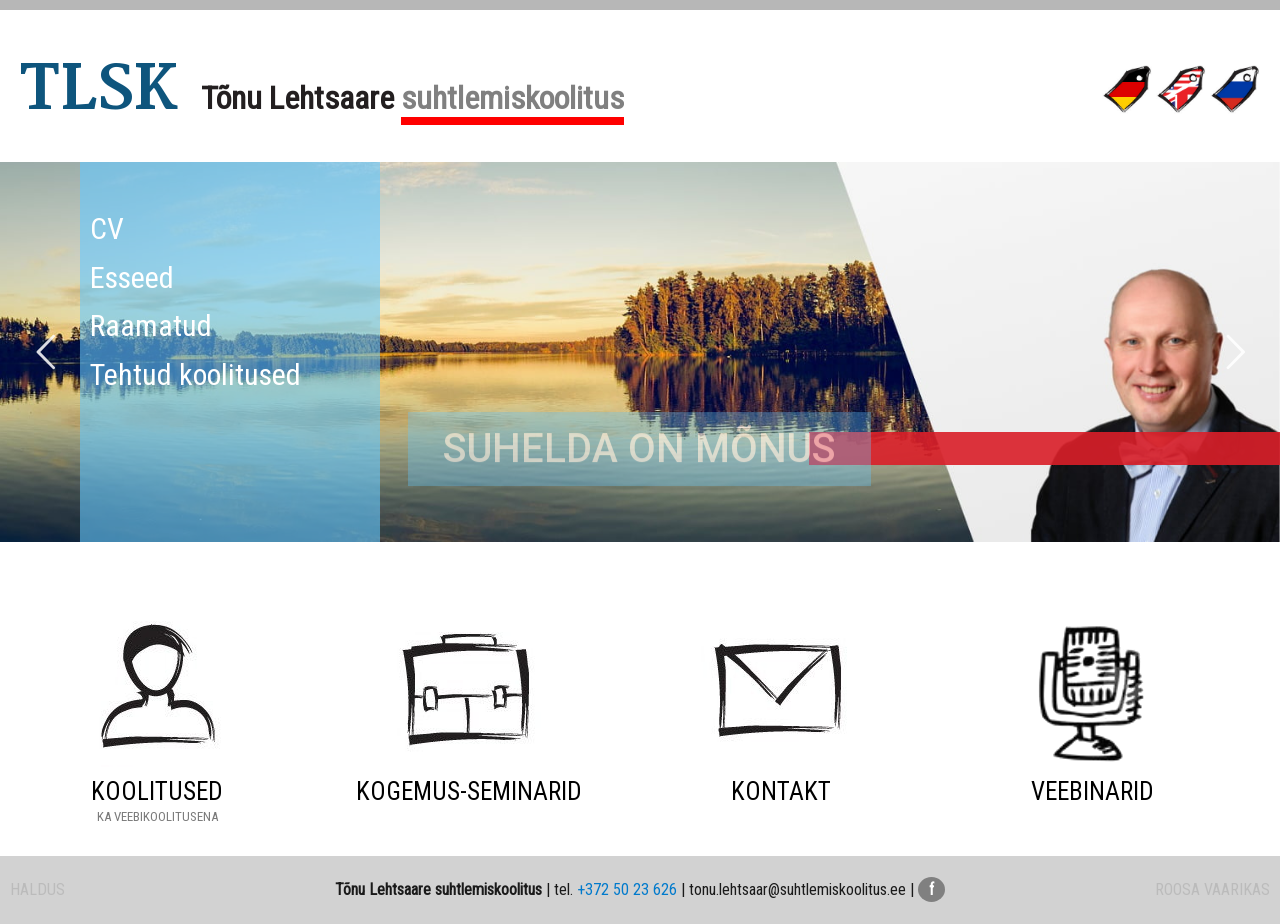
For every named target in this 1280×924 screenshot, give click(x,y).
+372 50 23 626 (627, 889)
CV (107, 228)
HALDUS (37, 889)
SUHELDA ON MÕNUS (639, 528)
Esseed (132, 277)
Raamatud (151, 325)
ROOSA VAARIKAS (1212, 889)
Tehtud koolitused (195, 374)
